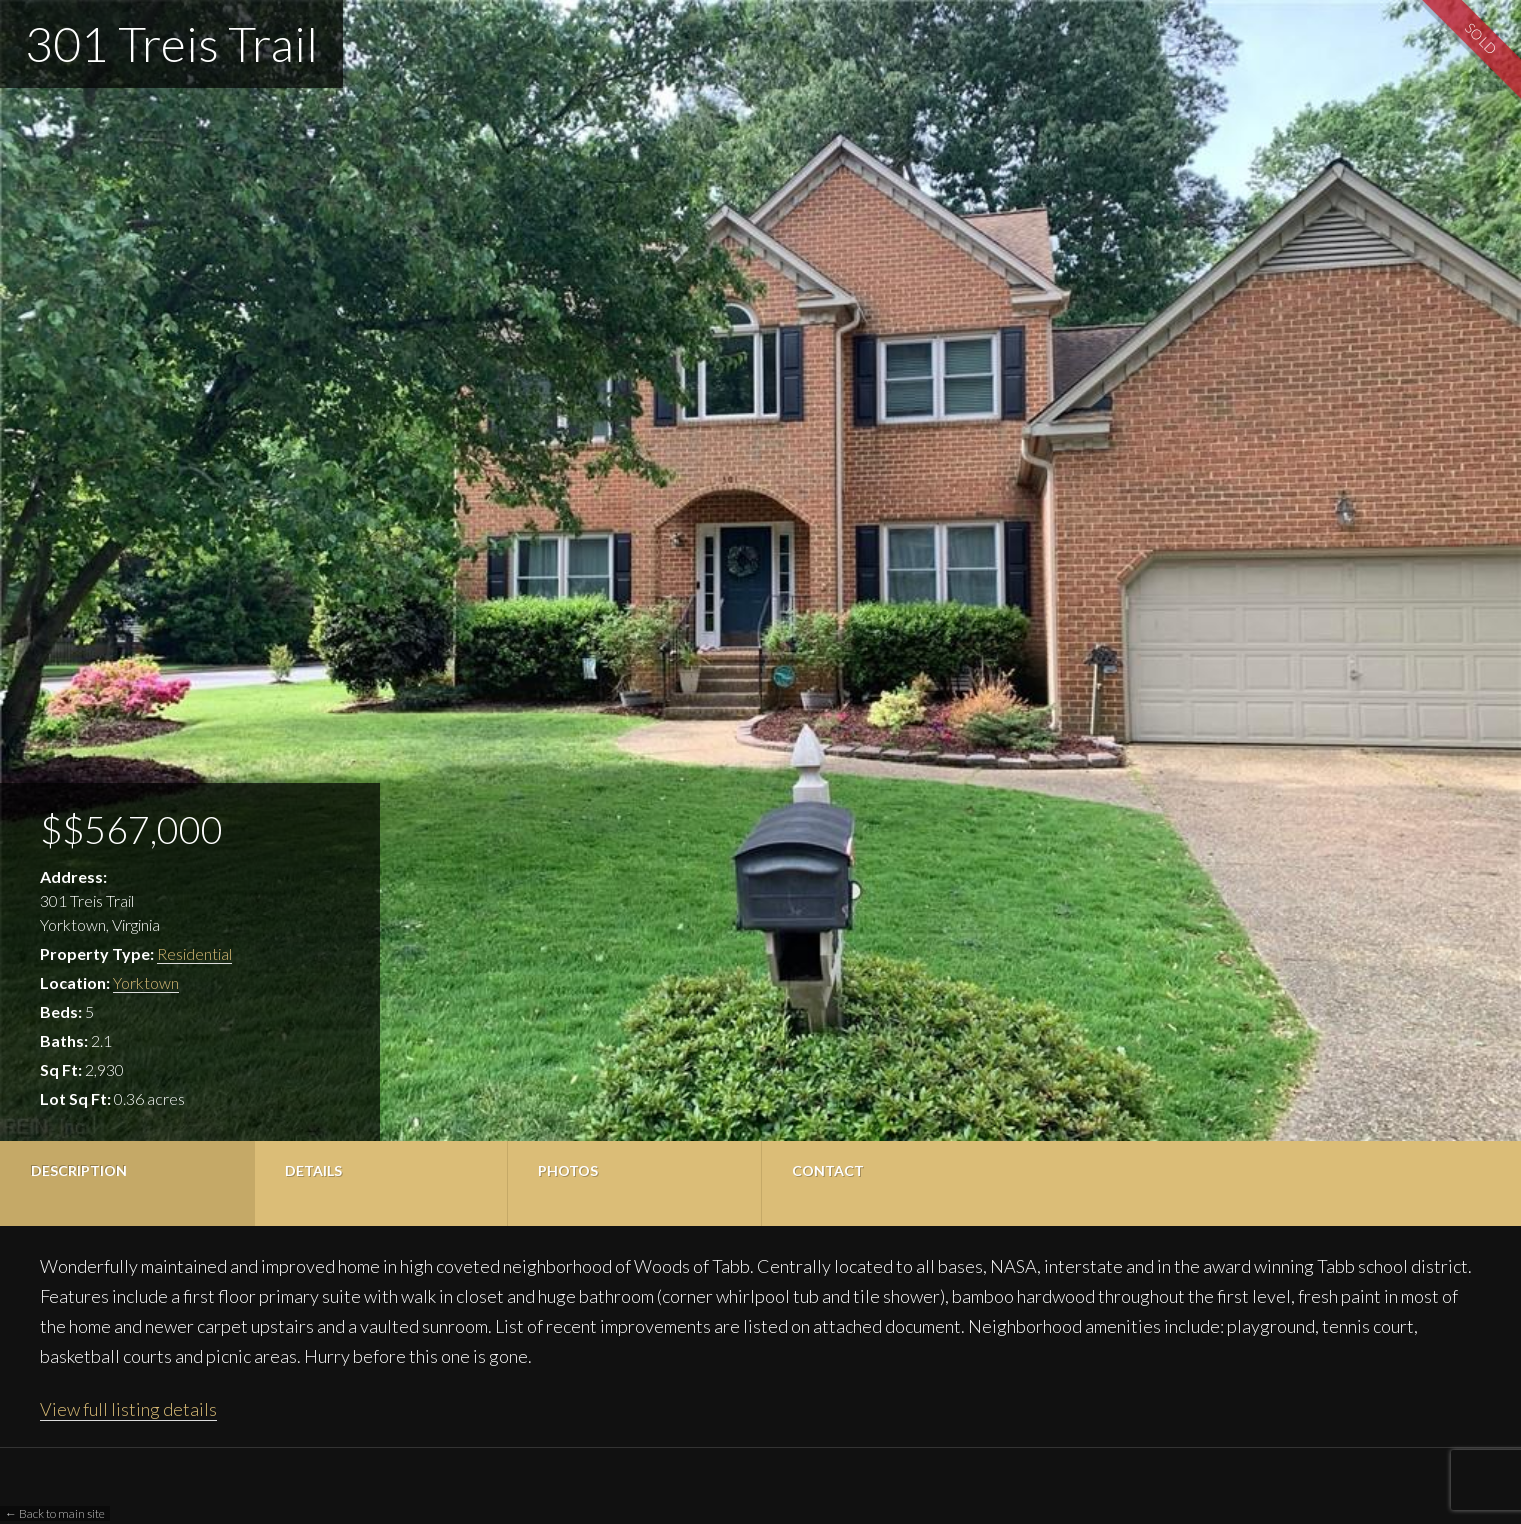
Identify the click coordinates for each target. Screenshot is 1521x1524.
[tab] (127, 1183)
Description (79, 1170)
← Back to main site (55, 1513)
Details (313, 1170)
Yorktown (146, 982)
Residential (194, 953)
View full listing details (128, 1409)
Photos (568, 1170)
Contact (828, 1170)
